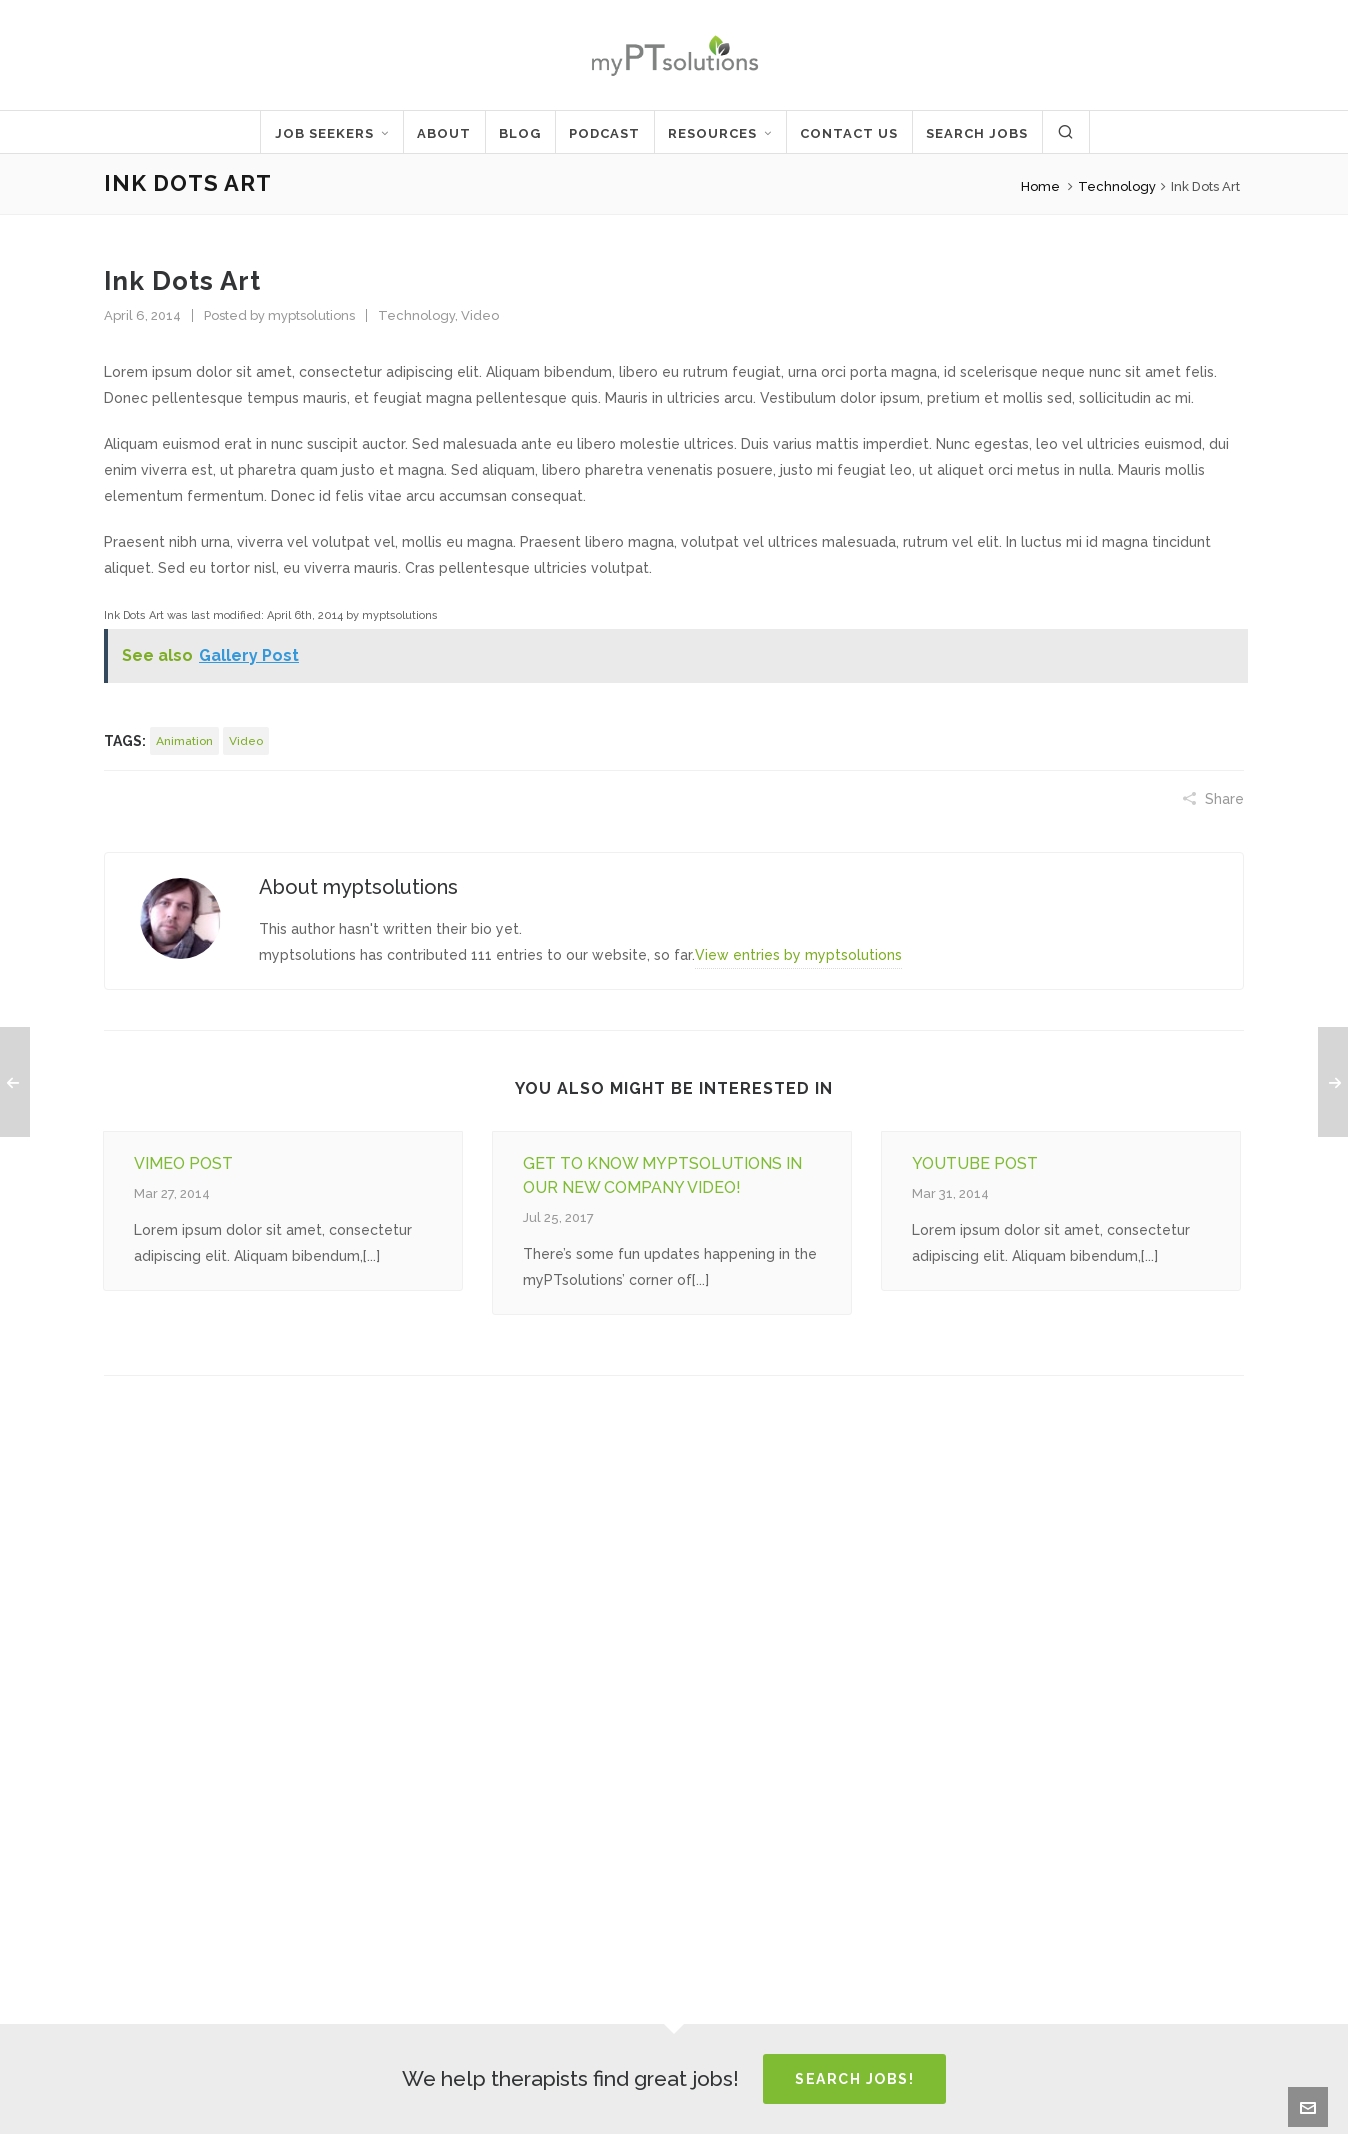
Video (480, 315)
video (246, 741)
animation (184, 741)
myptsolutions (311, 315)
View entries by (798, 955)
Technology (1117, 186)
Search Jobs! (854, 2079)
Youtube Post (975, 1163)
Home (1040, 186)
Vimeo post (183, 1163)
